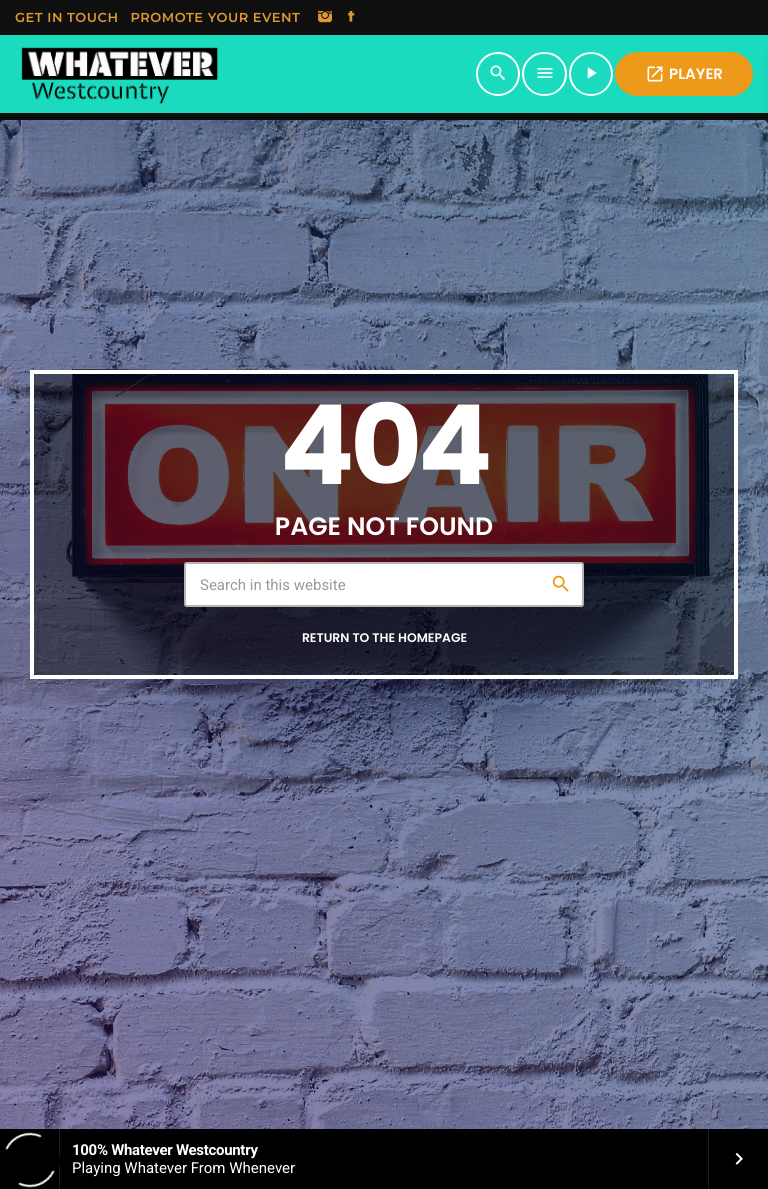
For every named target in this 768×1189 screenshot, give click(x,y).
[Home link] (119, 74)
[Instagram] (325, 18)
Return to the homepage (384, 638)
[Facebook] (351, 18)
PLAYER (684, 74)
